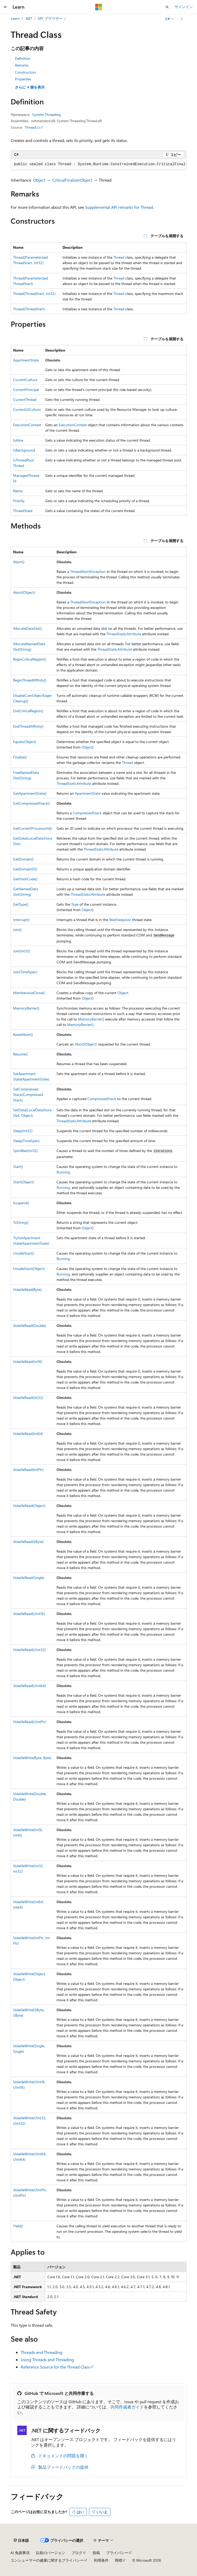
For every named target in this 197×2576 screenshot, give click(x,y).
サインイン (184, 6)
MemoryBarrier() (26, 1008)
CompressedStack (87, 812)
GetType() (20, 904)
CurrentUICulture (27, 409)
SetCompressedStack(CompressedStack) (28, 1094)
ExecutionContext (27, 424)
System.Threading (46, 114)
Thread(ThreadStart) (29, 308)
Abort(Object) (24, 592)
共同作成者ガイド (127, 2406)
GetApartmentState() (30, 793)
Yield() (18, 2225)
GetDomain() (23, 859)
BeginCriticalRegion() (29, 659)
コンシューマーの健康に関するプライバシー (47, 2560)
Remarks (22, 65)
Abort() (18, 561)
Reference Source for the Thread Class (55, 2367)
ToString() (21, 1222)
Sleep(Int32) (22, 1130)
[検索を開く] (167, 7)
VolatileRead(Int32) (28, 1397)
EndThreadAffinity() (28, 726)
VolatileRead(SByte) (28, 1541)
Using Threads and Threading (47, 2359)
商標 (118, 2560)
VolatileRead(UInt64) (29, 1685)
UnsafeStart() (23, 1253)
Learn (15, 18)
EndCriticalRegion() (28, 710)
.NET (28, 18)
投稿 (96, 2552)
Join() (17, 929)
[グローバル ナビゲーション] (5, 7)
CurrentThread (24, 399)
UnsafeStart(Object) (29, 1268)
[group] (99, 164)
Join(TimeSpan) (25, 971)
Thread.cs (32, 127)
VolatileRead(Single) (28, 1577)
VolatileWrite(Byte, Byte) (32, 1757)
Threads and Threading (41, 2352)
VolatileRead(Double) (29, 1325)
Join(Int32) (21, 950)
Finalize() (20, 757)
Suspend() (21, 1202)
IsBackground (24, 450)
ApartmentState (26, 360)
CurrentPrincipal (26, 389)
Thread (118, 257)
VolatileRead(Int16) (27, 1361)
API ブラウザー (50, 18)
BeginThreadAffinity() (29, 680)
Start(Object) (23, 1181)
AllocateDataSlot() (27, 628)
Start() (18, 1166)
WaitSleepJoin (120, 919)
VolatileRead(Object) (29, 1505)
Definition (22, 58)
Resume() (20, 1054)
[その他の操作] (181, 19)
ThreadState (22, 510)
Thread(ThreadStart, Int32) (34, 293)
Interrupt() (21, 919)
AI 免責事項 (20, 2552)
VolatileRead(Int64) (28, 1433)
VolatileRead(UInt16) (29, 1613)
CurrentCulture (25, 379)
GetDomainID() (25, 868)
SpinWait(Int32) (25, 1150)
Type (74, 904)
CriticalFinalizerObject (72, 180)
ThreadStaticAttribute (123, 633)
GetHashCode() (25, 878)
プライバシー (117, 2552)
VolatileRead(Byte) (27, 1289)
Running (63, 1172)
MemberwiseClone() (29, 992)
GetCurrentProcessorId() (32, 828)
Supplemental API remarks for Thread (119, 207)
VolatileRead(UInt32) (29, 1649)
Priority (19, 500)
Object (39, 180)
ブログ (76, 2552)
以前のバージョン (50, 2552)
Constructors (25, 72)
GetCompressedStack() (31, 803)
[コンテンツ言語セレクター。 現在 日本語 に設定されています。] (21, 2540)
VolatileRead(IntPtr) (28, 1469)
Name (17, 490)
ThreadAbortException (88, 571)
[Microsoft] (98, 7)
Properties (23, 78)
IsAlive (18, 440)
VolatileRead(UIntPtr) (29, 1721)
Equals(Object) (24, 741)
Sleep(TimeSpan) (26, 1140)
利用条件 (101, 2560)
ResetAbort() (23, 1034)
